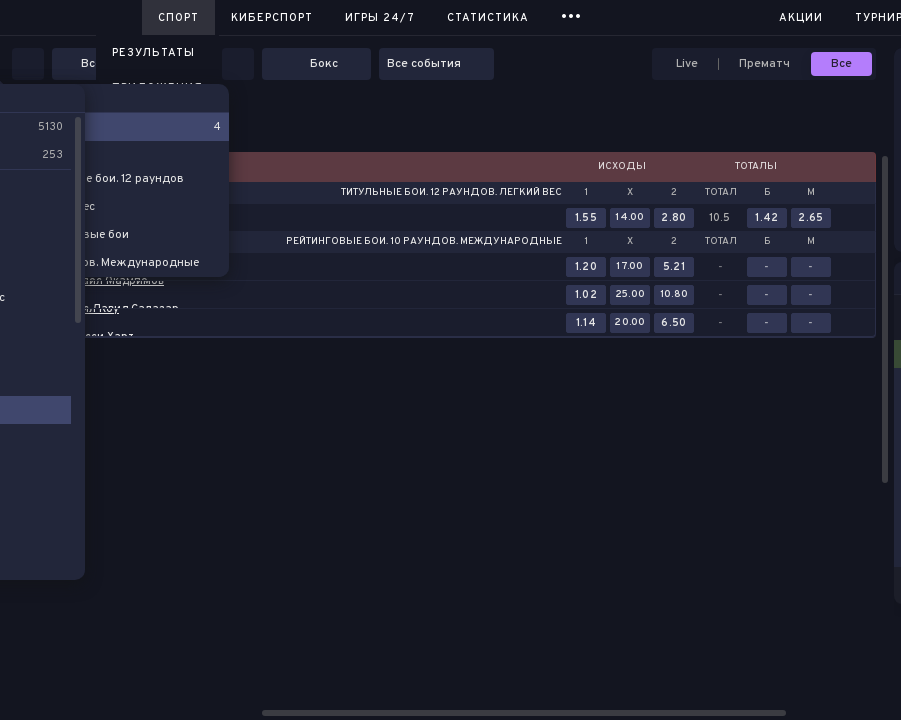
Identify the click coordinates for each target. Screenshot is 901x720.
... (571, 14)
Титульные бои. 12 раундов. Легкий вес (451, 193)
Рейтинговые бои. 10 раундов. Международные (424, 242)
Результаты (153, 53)
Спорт (178, 18)
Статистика (488, 18)
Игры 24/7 (380, 18)
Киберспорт (272, 18)
